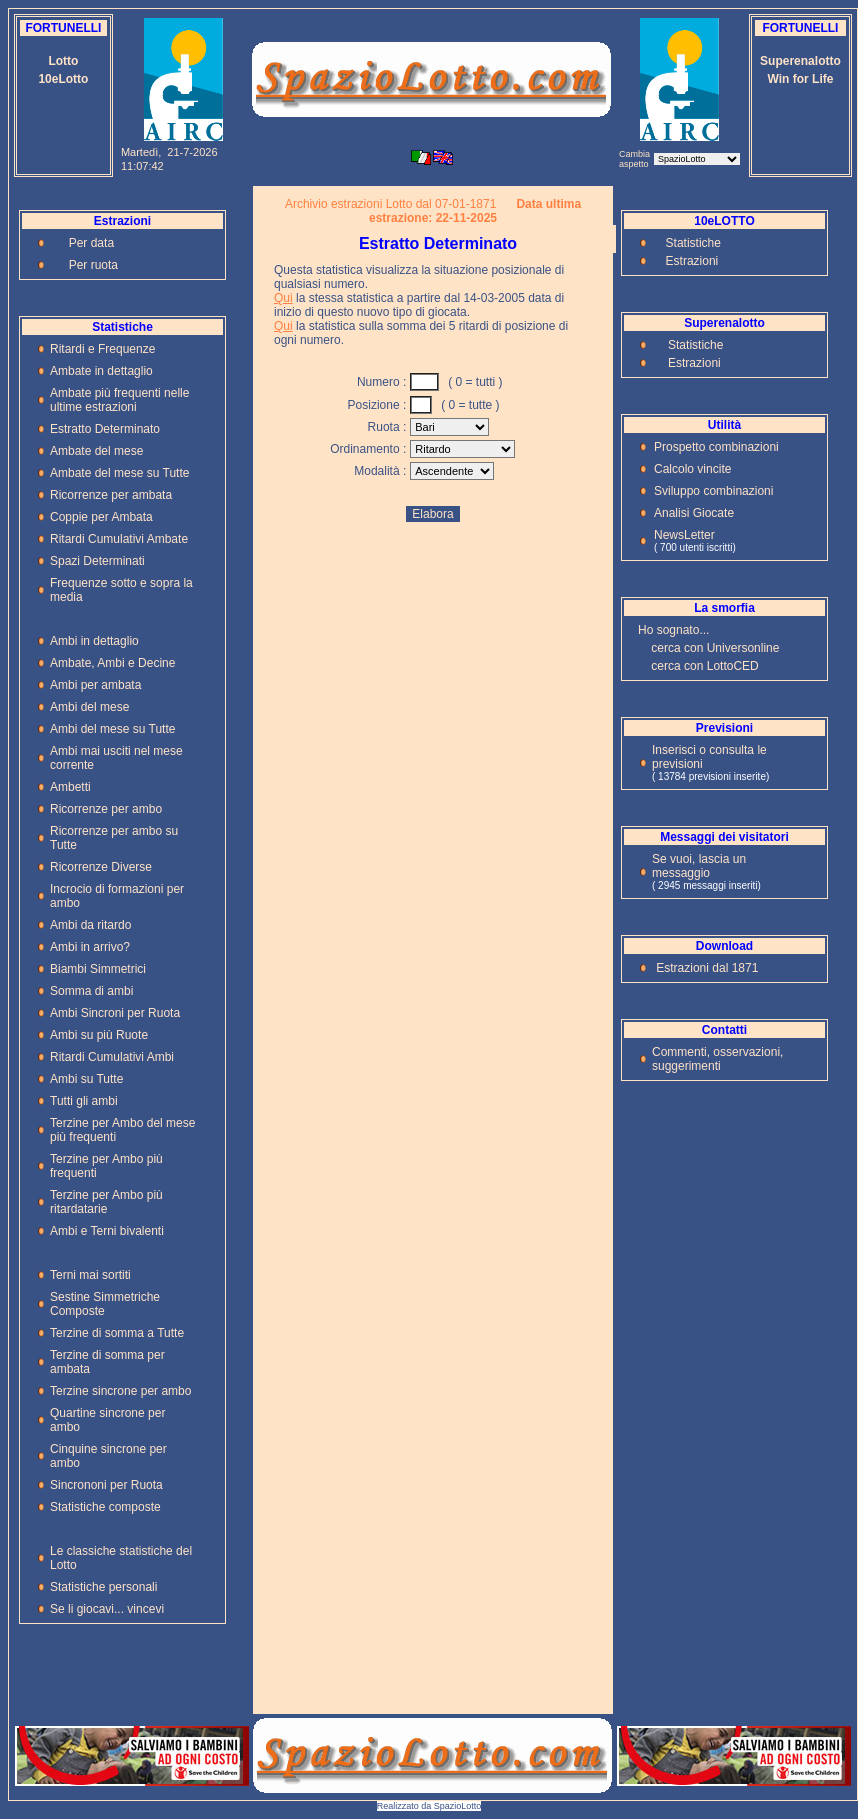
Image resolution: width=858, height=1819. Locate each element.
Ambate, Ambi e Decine (112, 663)
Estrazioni (692, 261)
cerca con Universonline (715, 648)
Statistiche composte (105, 1507)
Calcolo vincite (692, 469)
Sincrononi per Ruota (106, 1485)
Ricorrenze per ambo (106, 809)
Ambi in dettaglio (94, 641)
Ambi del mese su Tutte (112, 729)
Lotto (63, 61)
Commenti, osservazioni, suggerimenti (717, 1059)
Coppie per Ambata (101, 517)
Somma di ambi (91, 991)
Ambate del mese (96, 451)
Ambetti (70, 787)
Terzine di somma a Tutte (117, 1333)
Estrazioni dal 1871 (707, 968)
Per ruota (93, 265)
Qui (283, 298)
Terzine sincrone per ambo (120, 1391)
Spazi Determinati (97, 561)
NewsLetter (684, 535)
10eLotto (63, 79)
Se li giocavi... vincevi (107, 1609)
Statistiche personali (103, 1587)
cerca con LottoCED (704, 666)
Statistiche (693, 243)
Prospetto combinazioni (716, 447)
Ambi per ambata (95, 685)
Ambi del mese (89, 707)
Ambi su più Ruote (99, 1035)
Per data (91, 243)
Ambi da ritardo (90, 925)
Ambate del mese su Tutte (119, 473)
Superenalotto (800, 61)
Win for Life (801, 79)
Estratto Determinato (105, 429)
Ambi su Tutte (86, 1079)
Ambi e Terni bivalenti (107, 1231)
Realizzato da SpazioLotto (429, 1806)
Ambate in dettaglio (101, 371)
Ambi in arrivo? (90, 947)
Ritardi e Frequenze (102, 349)
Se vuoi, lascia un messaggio (699, 866)
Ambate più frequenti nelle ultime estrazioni (119, 400)
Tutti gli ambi (84, 1101)
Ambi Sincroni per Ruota (115, 1013)
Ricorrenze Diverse (101, 867)
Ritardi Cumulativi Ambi (112, 1057)
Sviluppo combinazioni (713, 491)
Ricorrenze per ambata (111, 495)
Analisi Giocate (694, 513)
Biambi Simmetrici (98, 969)
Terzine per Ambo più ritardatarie (106, 1202)
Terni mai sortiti (90, 1275)
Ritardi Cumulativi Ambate (119, 539)
